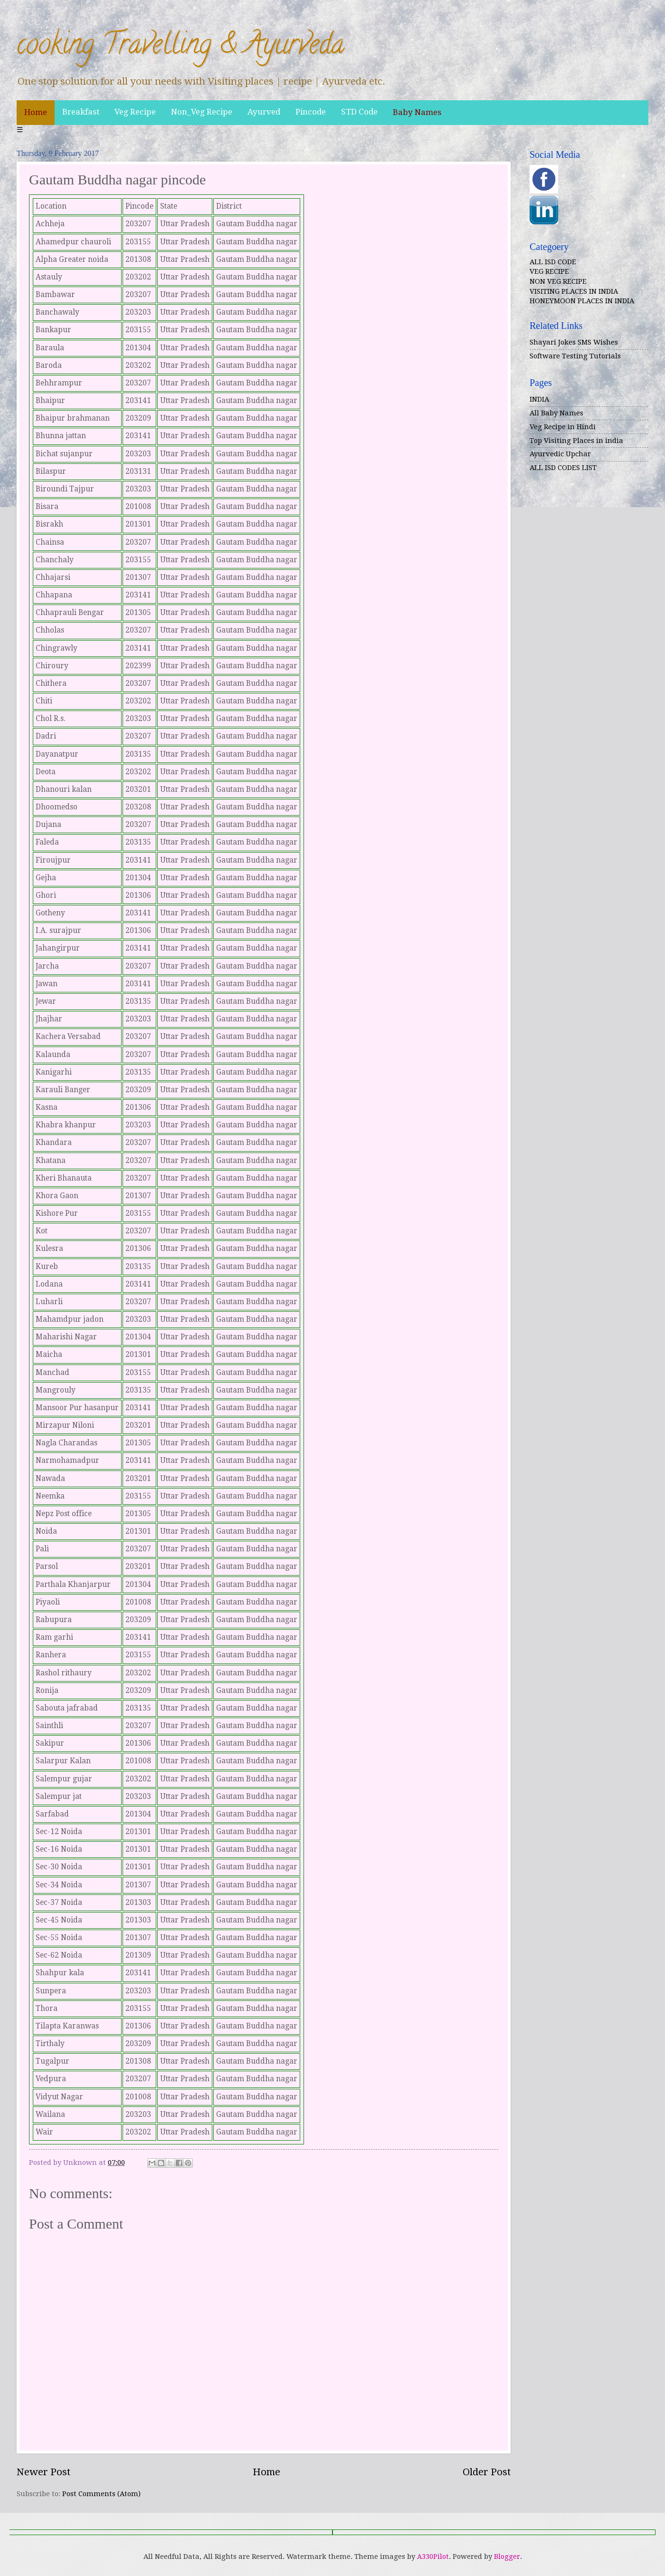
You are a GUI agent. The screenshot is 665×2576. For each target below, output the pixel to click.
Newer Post (43, 2472)
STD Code (359, 111)
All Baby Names (556, 413)
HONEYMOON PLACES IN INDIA (582, 301)
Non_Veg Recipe (201, 111)
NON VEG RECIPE (558, 281)
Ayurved (263, 111)
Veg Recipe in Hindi (563, 427)
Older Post (487, 2472)
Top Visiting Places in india (576, 440)
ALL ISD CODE (553, 262)
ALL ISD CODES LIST (563, 467)
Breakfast (80, 111)
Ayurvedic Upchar (560, 454)
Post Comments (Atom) (101, 2493)
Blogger (507, 2556)
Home (35, 112)
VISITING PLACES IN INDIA (574, 291)
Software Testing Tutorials (575, 356)
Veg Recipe (135, 111)
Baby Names (417, 112)
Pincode (310, 111)
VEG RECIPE (549, 271)
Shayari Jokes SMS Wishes (574, 342)
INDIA (539, 399)
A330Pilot (433, 2556)
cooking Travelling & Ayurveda (180, 47)
